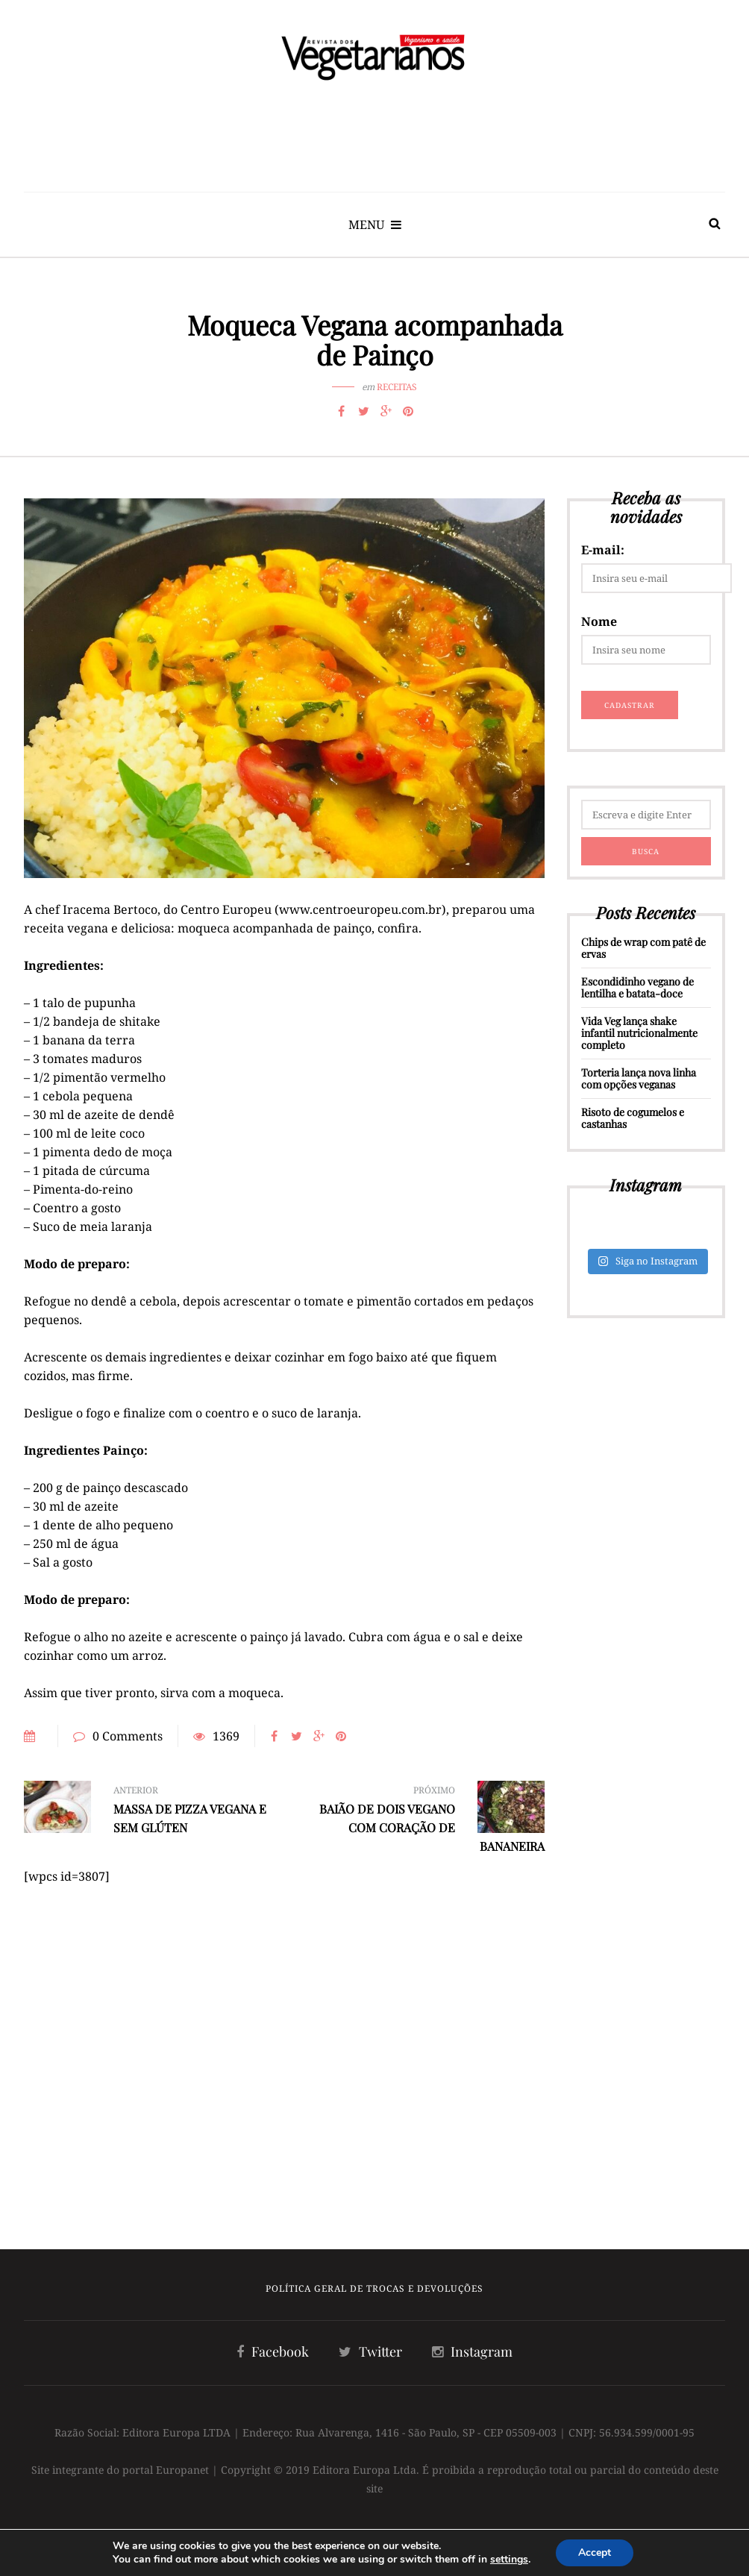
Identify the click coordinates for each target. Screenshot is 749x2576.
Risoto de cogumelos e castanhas (632, 1118)
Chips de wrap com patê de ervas (643, 948)
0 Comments (128, 1736)
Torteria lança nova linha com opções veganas (638, 1078)
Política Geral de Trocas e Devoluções (374, 2288)
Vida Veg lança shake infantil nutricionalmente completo (639, 1033)
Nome (599, 621)
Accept (594, 2552)
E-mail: (602, 550)
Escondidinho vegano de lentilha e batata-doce (637, 987)
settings (509, 2559)
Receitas (397, 386)
